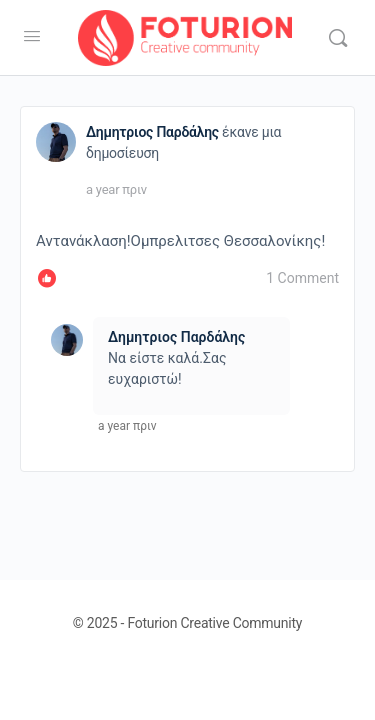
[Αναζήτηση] (338, 38)
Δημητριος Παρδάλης (152, 132)
